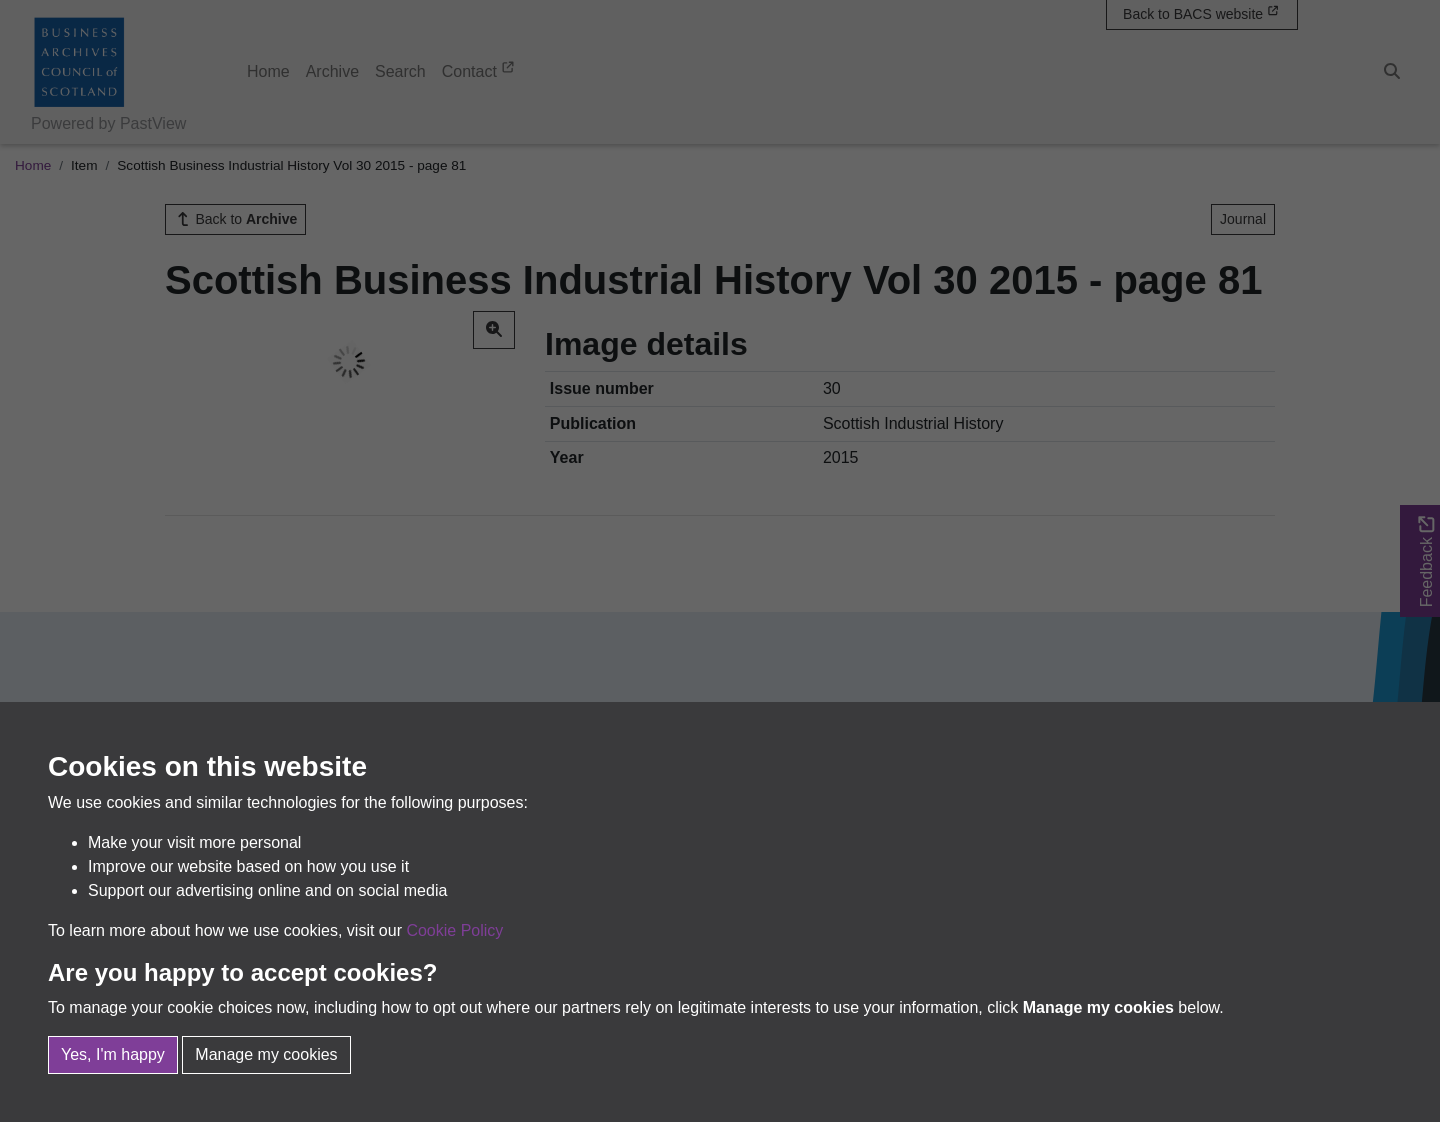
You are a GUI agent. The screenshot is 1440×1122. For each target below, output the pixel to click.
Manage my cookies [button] (266, 1054)
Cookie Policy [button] (454, 930)
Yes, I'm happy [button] (113, 1054)
